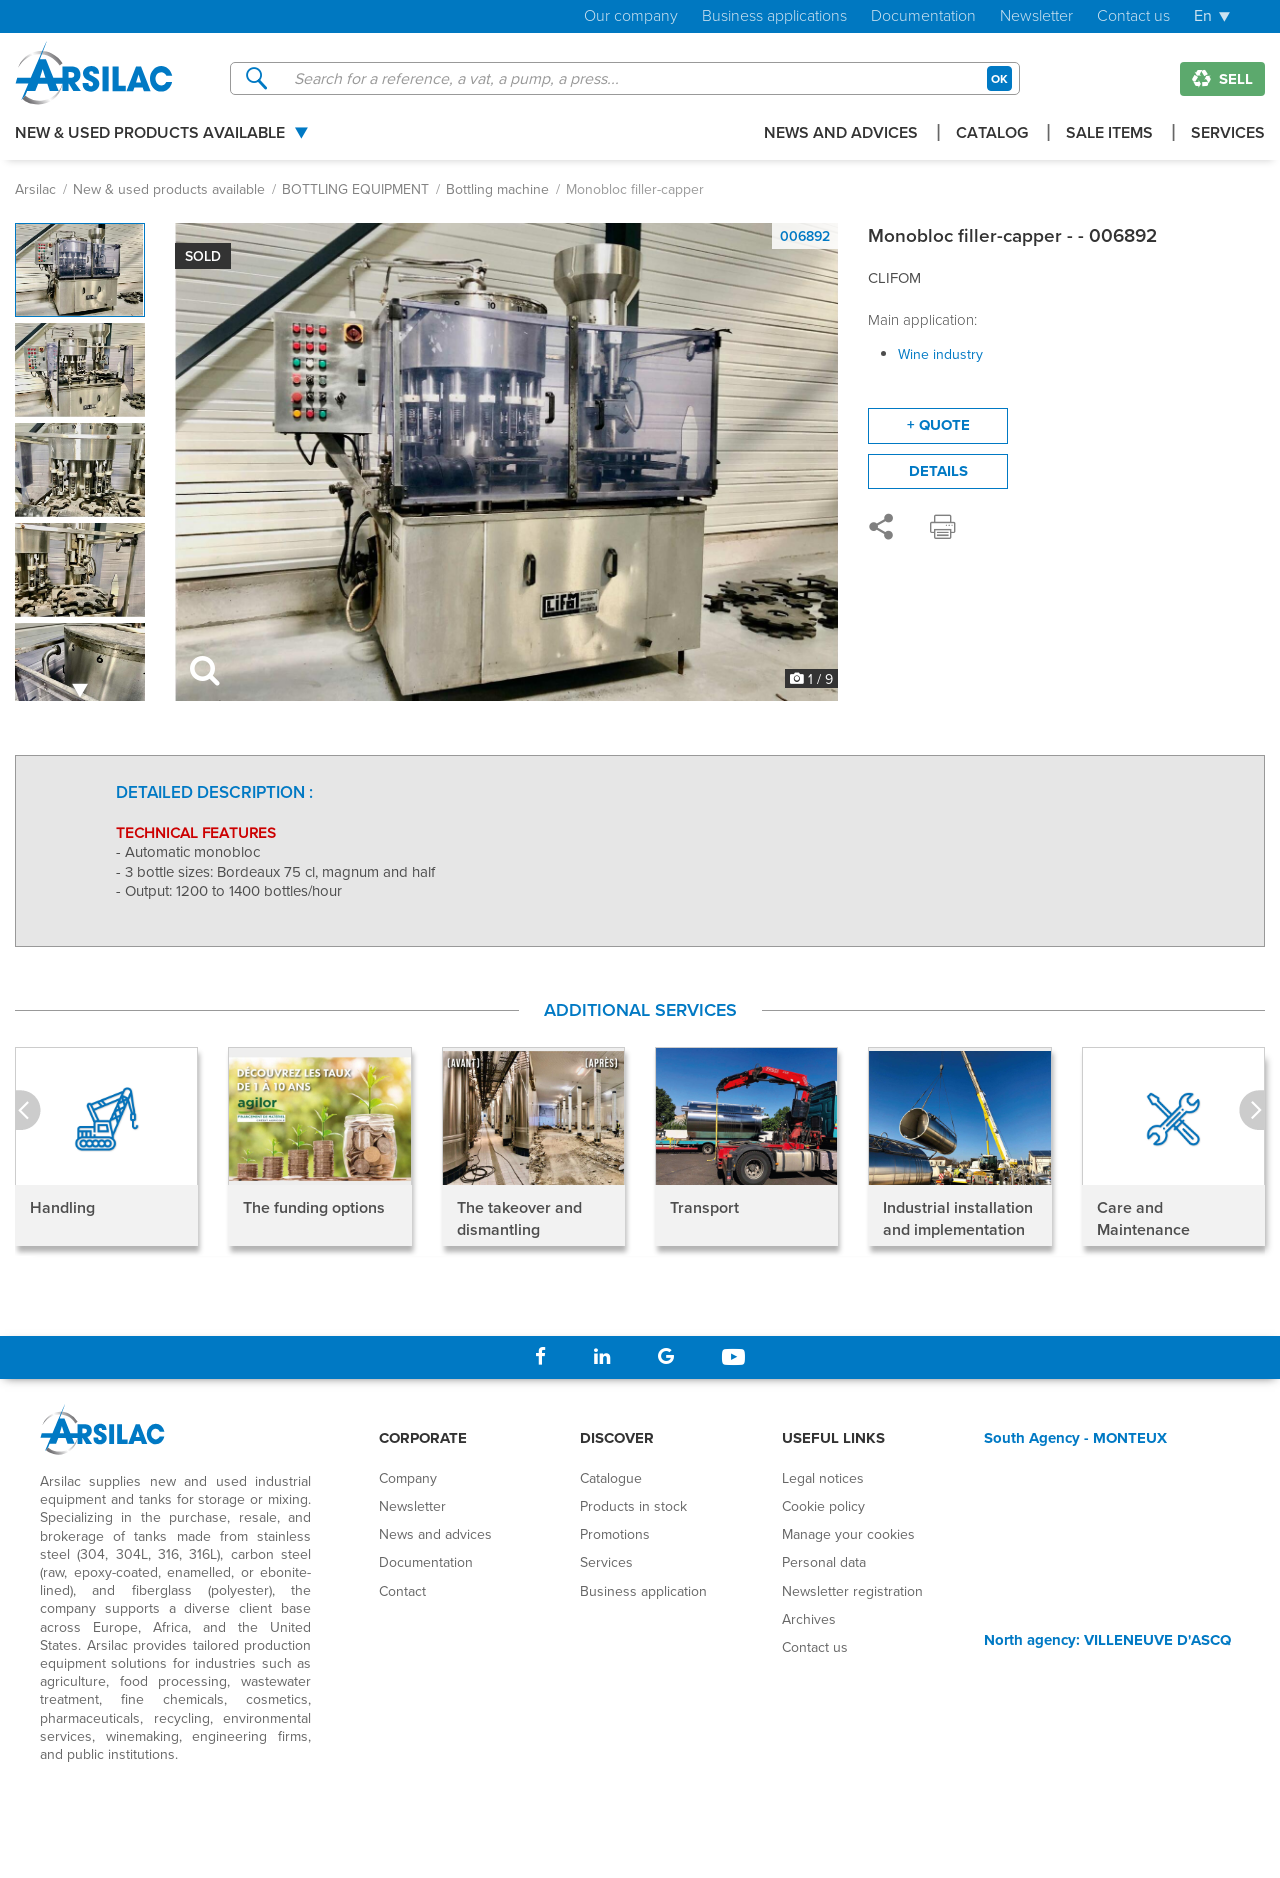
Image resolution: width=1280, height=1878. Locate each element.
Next (1252, 1111)
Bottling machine (497, 189)
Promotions (615, 1534)
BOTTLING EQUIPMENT (355, 189)
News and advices (841, 134)
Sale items (1109, 134)
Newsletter (1036, 16)
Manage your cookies (848, 1534)
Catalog (992, 134)
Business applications (774, 16)
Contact (402, 1591)
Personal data (824, 1562)
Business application (643, 1591)
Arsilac (35, 189)
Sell (1222, 79)
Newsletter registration (852, 1591)
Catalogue (611, 1478)
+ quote (938, 425)
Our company (631, 16)
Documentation (923, 16)
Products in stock (633, 1506)
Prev (28, 1111)
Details (938, 471)
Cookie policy (823, 1506)
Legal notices (823, 1478)
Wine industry (940, 354)
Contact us (1133, 16)
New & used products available (150, 134)
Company (408, 1478)
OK (999, 78)
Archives (809, 1619)
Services (1228, 134)
